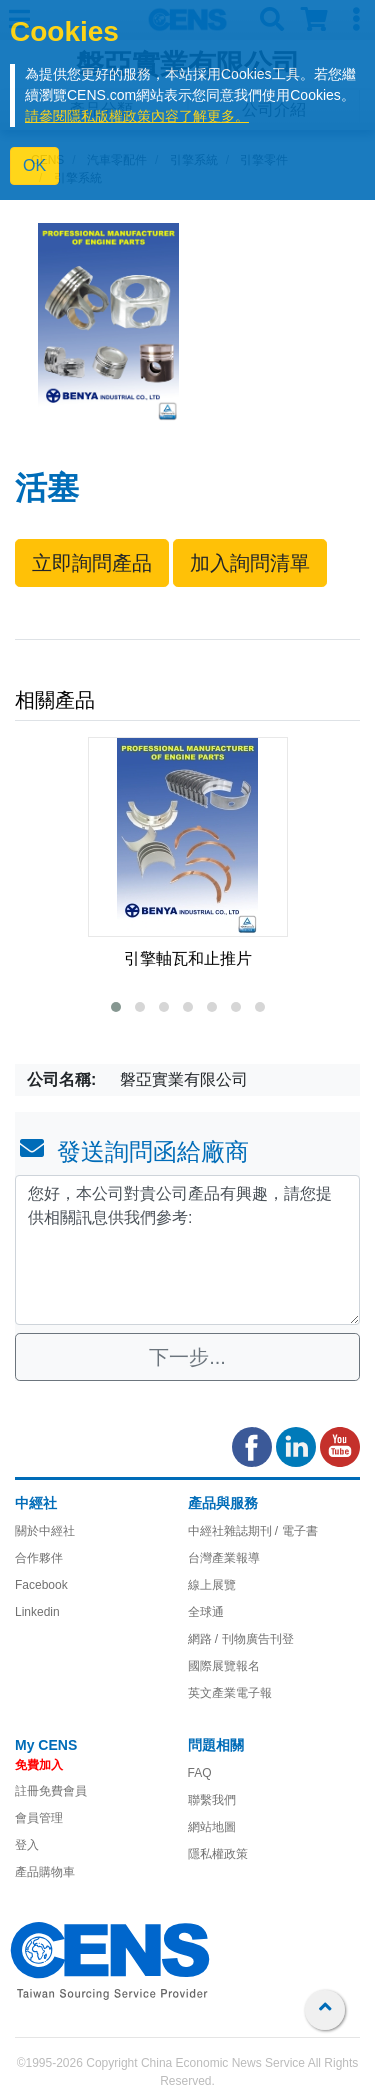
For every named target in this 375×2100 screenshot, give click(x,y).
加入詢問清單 (250, 563)
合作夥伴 (39, 1558)
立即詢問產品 (92, 563)
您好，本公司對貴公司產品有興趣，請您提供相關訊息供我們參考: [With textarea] (187, 1250)
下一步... (187, 1357)
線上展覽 (212, 1585)
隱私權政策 (218, 1854)
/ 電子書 (295, 1531)
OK (34, 165)
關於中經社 (45, 1531)
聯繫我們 (212, 1800)
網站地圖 (212, 1827)
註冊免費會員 (51, 1791)
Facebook (41, 1585)
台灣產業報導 (224, 1558)
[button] (116, 1007)
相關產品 (55, 700)
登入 (27, 1845)
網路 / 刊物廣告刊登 (241, 1639)
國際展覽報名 (224, 1666)
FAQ (200, 1773)
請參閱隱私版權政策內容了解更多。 (137, 116)
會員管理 (39, 1818)
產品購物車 (45, 1872)
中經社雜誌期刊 (230, 1531)
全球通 (206, 1612)
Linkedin (37, 1612)
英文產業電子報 (230, 1693)
